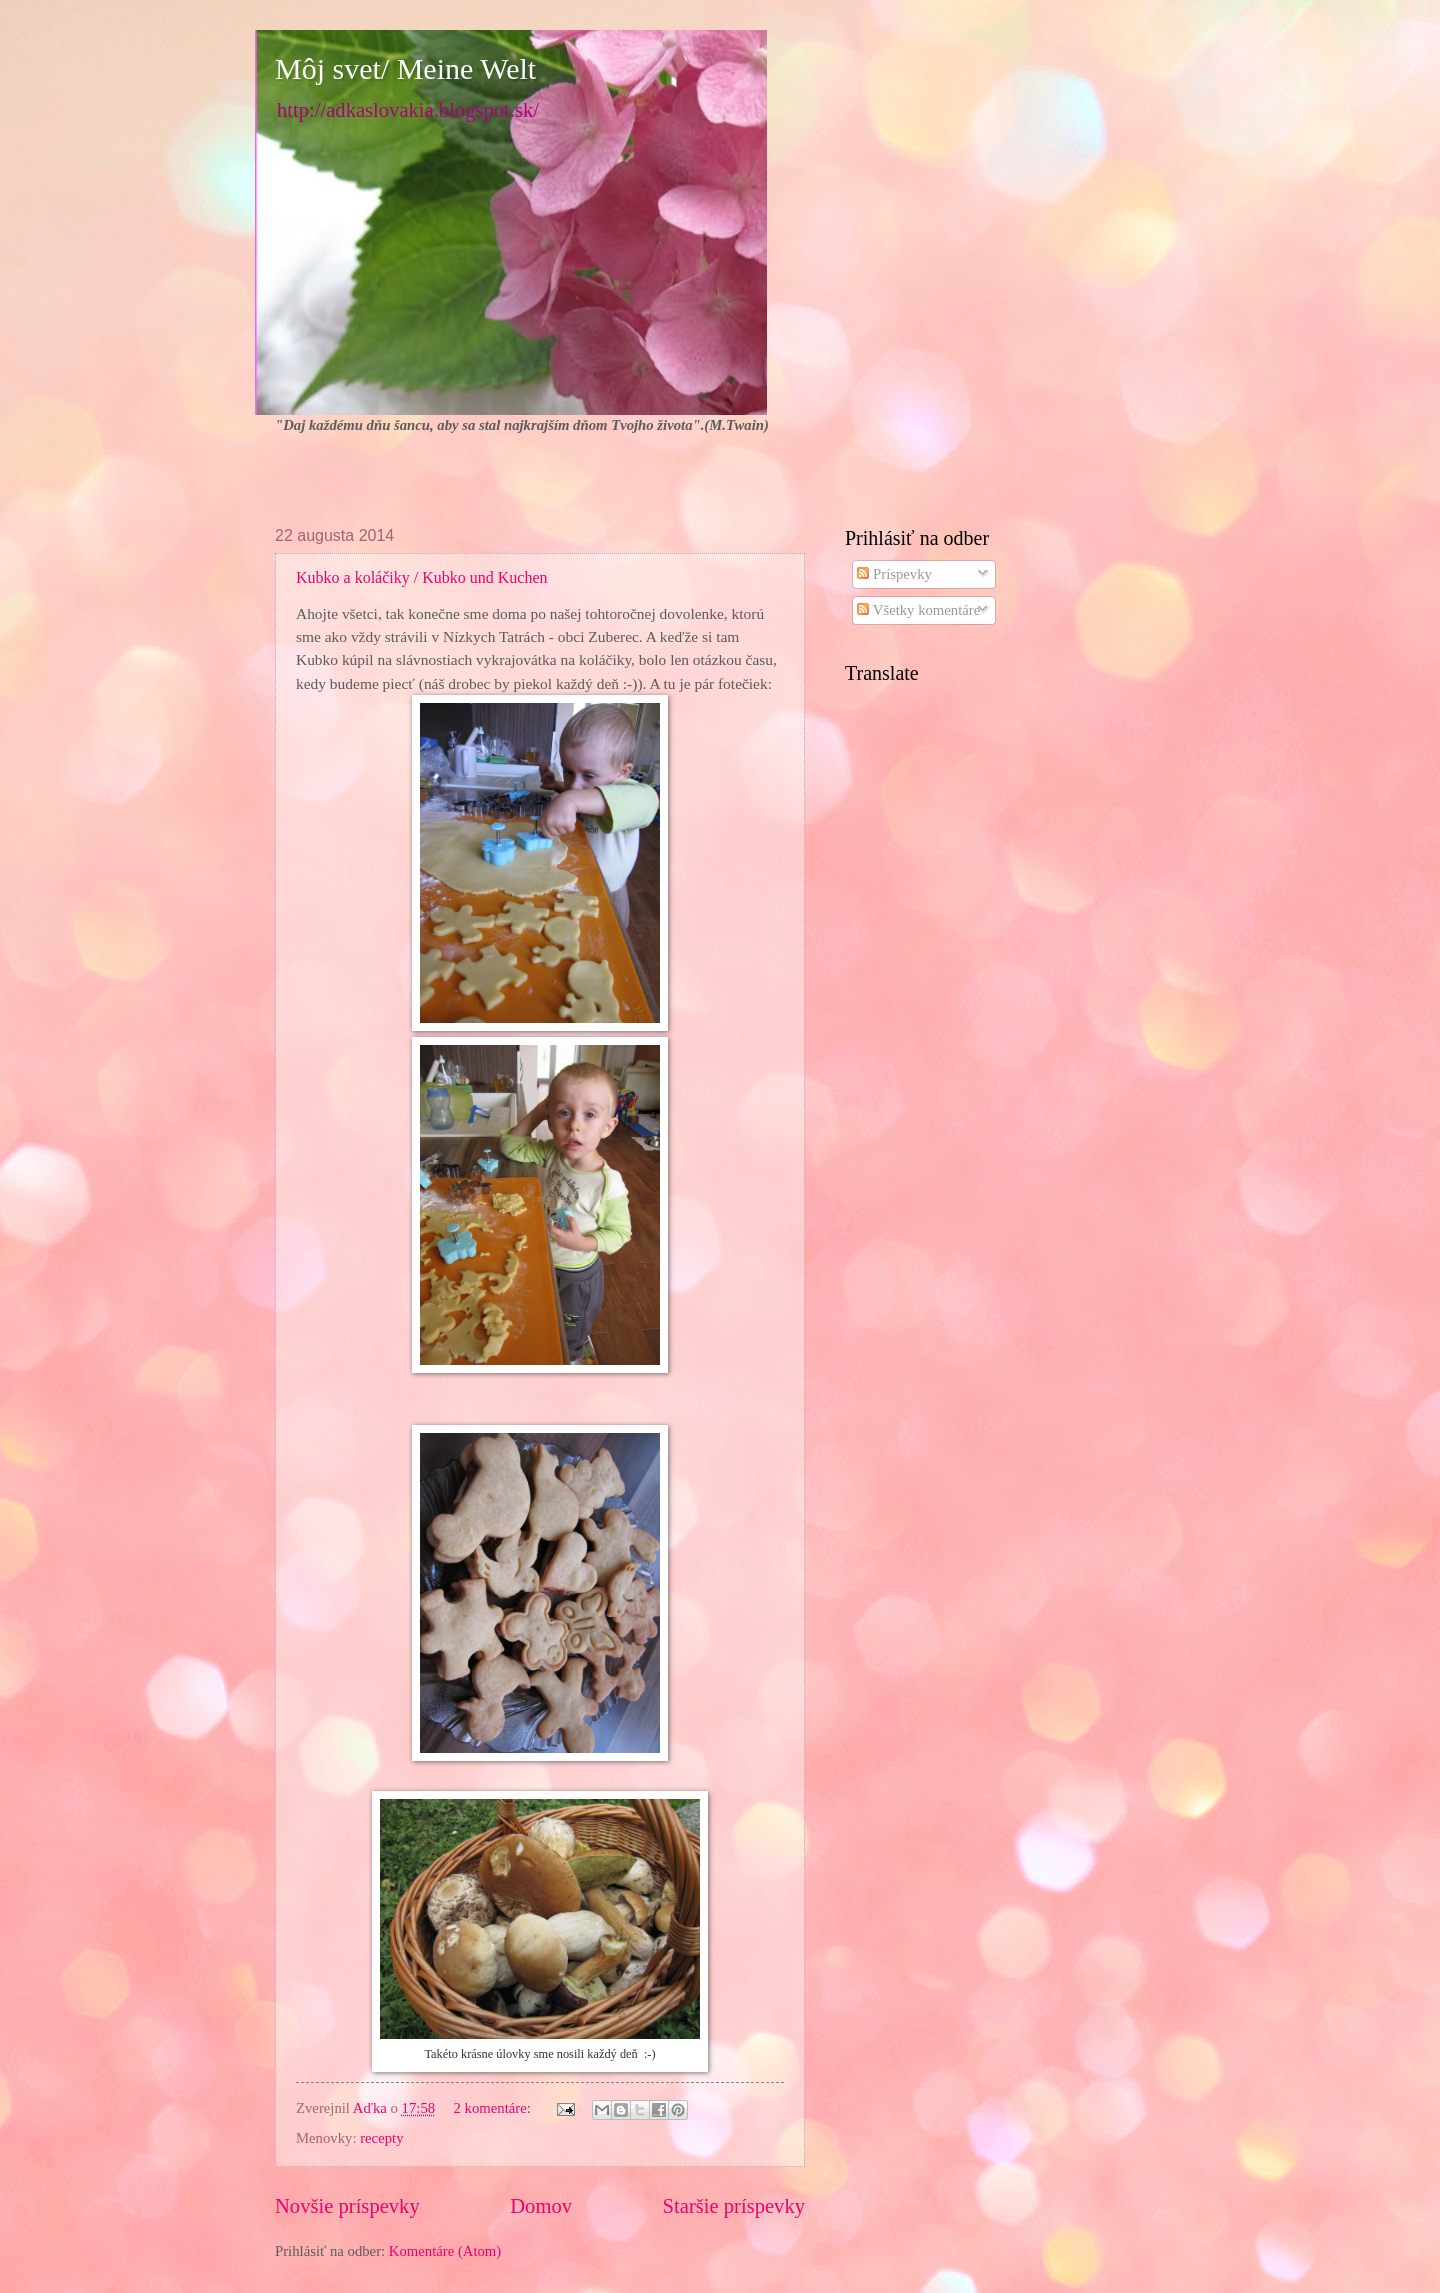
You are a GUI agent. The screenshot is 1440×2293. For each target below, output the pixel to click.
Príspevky (894, 574)
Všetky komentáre (918, 610)
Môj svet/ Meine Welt (405, 68)
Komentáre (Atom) (445, 2251)
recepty (381, 2138)
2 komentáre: (494, 2108)
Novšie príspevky (347, 2206)
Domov (541, 2206)
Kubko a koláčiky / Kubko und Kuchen (422, 577)
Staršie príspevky (734, 2206)
